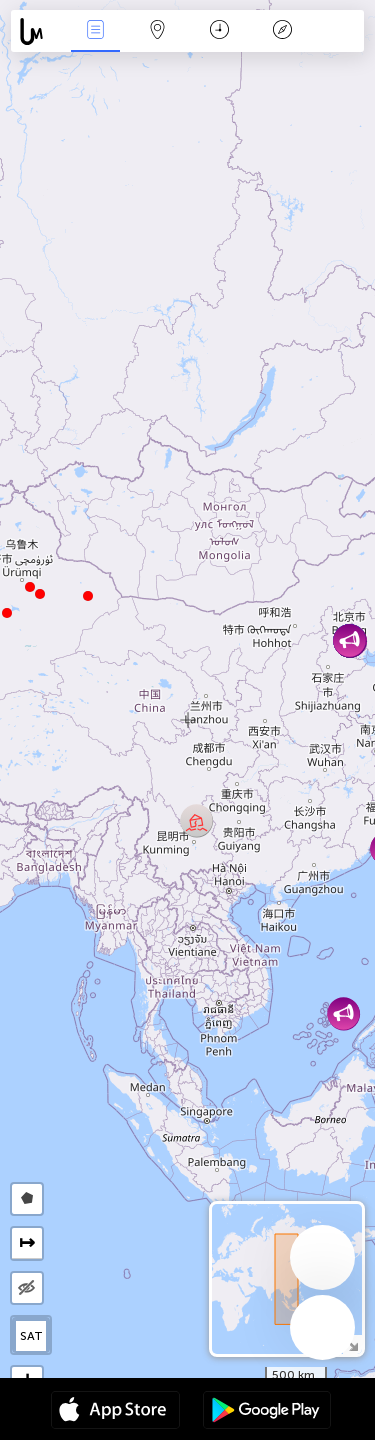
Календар (219, 31)
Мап (158, 31)
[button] (30, 587)
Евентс (95, 31)
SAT (31, 1336)
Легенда (282, 31)
